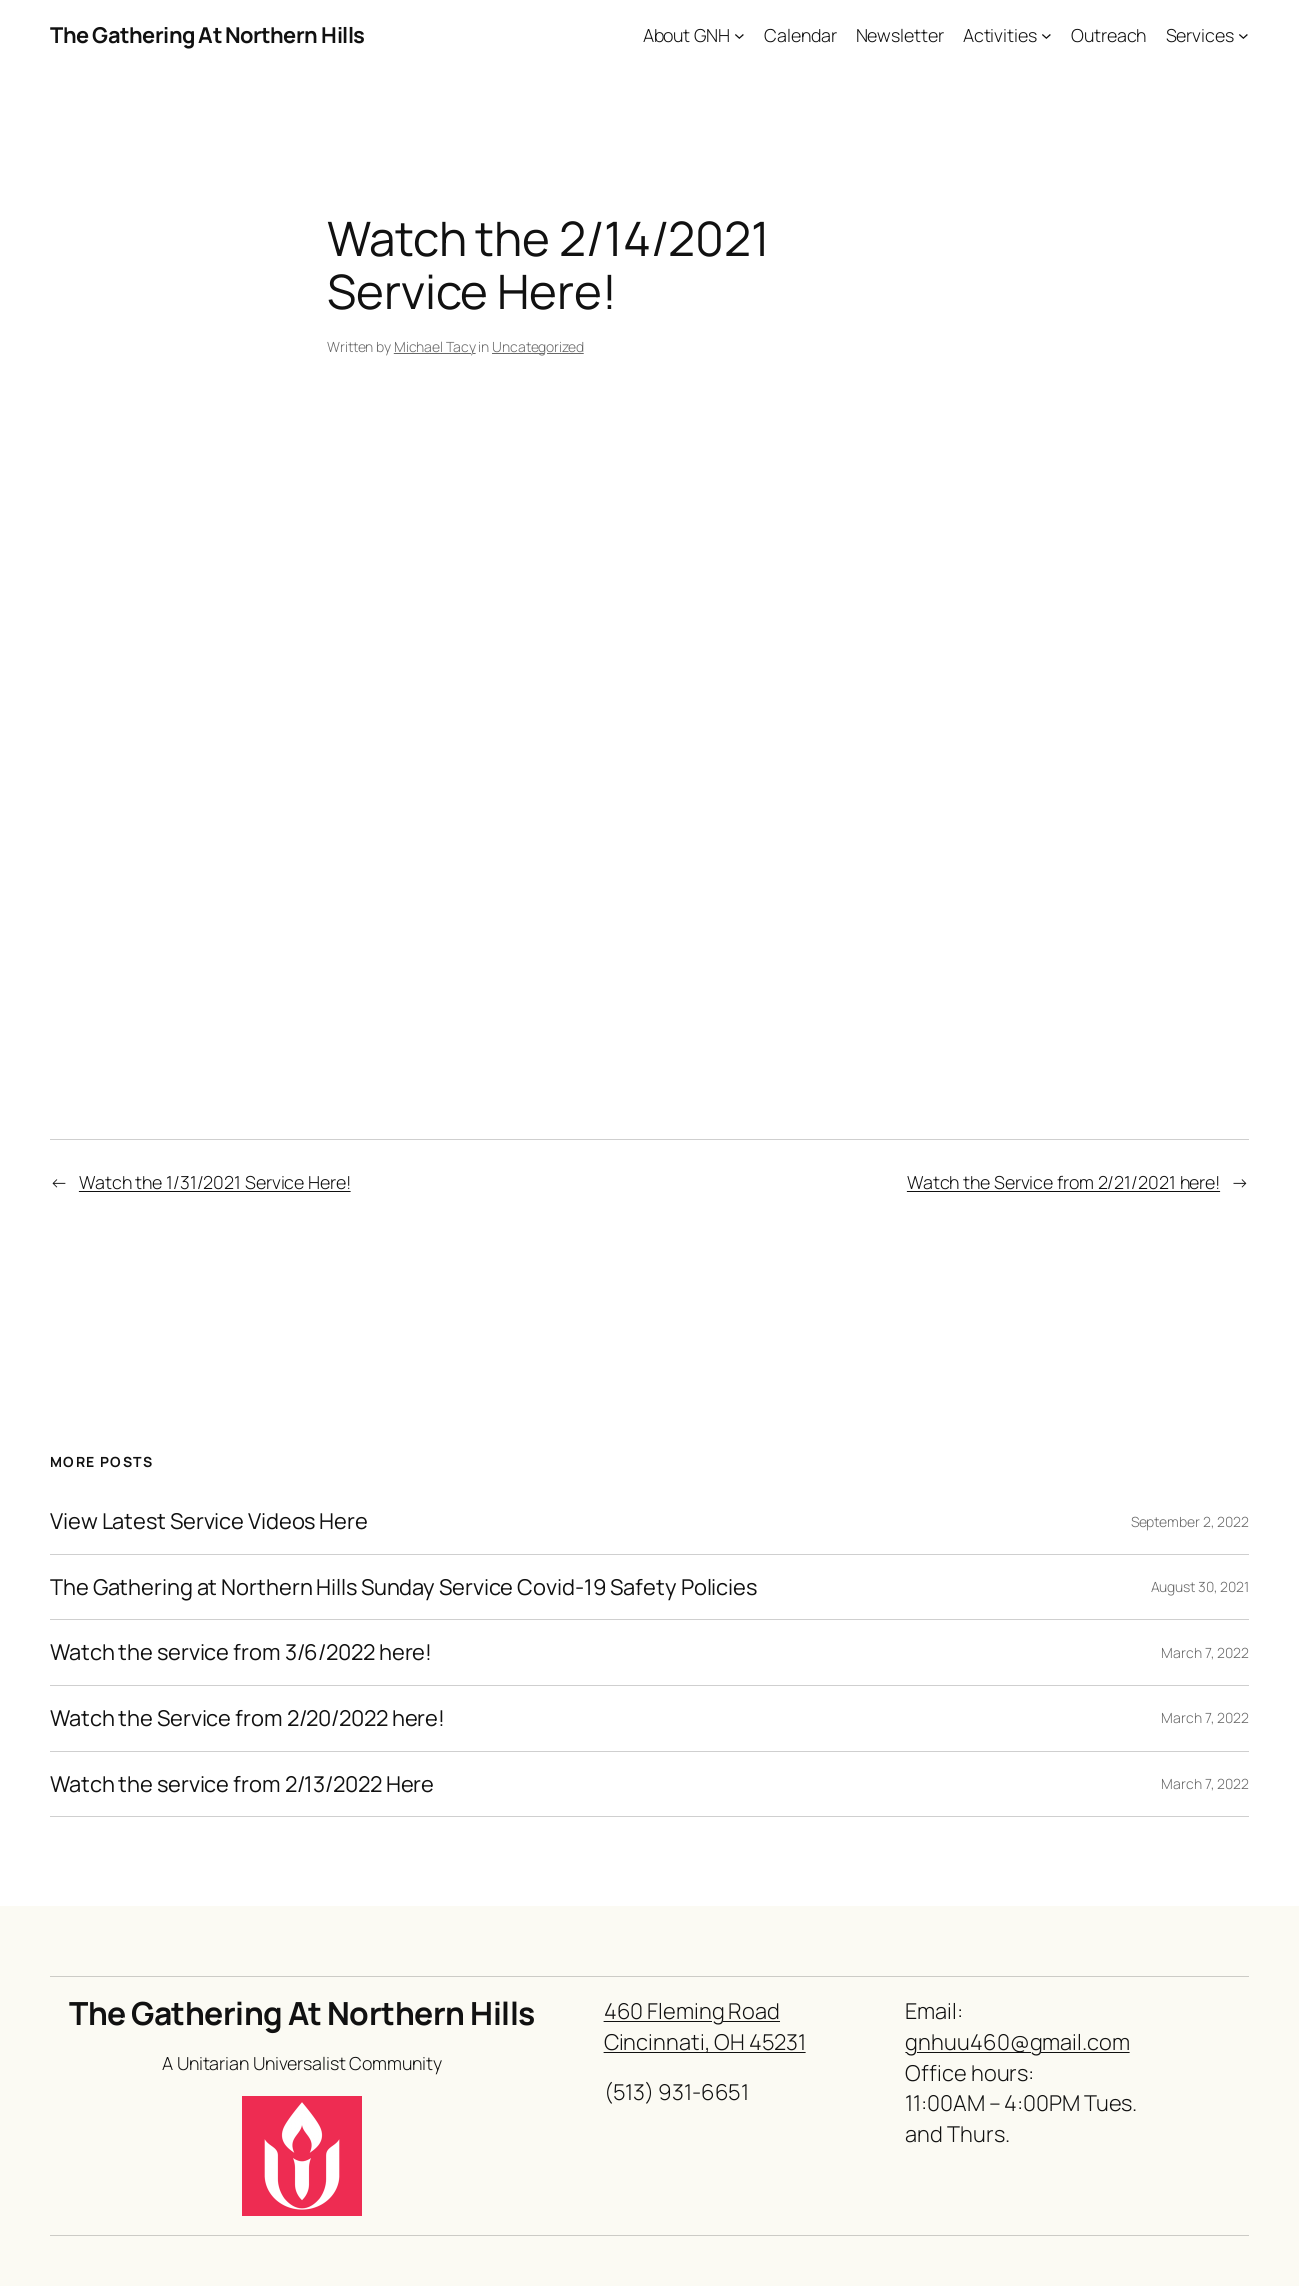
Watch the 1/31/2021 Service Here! (215, 1182)
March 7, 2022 (1205, 1652)
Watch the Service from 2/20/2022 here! (247, 1718)
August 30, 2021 (1200, 1586)
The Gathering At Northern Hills (207, 35)
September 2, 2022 (1190, 1521)
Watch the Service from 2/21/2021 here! (1063, 1182)
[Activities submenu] (1046, 35)
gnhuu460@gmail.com (1017, 2042)
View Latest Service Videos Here (209, 1521)
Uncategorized (538, 346)
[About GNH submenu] (739, 35)
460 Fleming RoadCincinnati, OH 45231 (705, 2026)
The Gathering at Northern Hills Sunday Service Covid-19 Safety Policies (403, 1587)
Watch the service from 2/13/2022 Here (242, 1784)
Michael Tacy (435, 346)
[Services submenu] (1243, 35)
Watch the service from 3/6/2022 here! (241, 1652)
